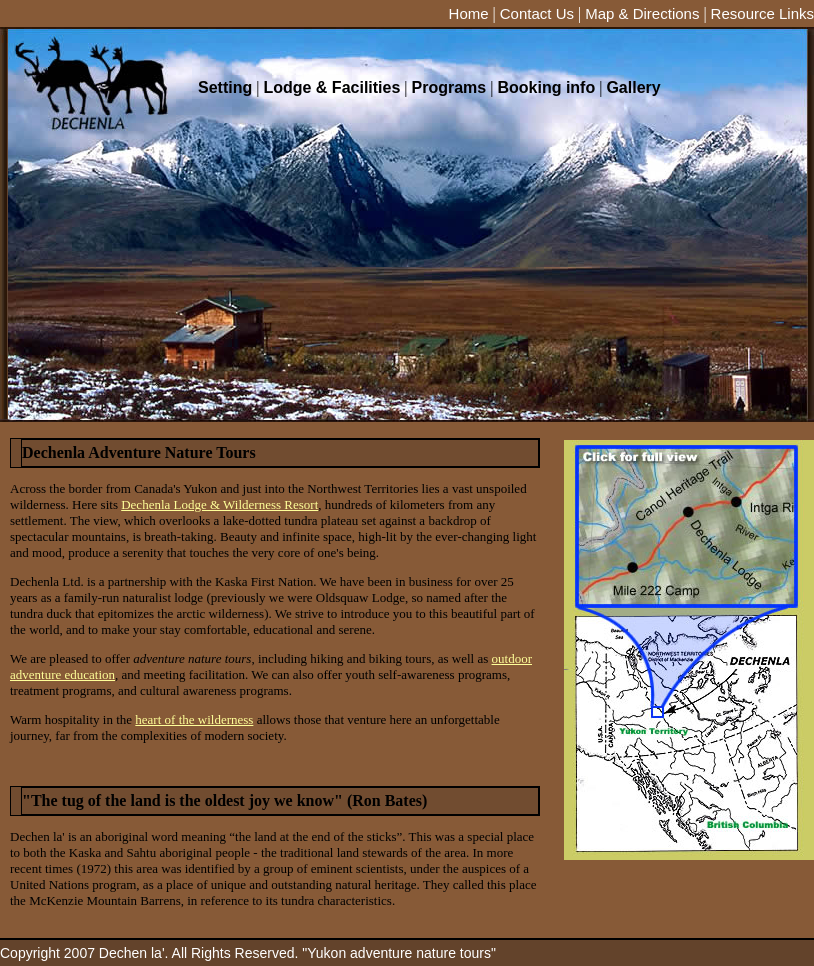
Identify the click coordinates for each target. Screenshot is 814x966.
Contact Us (537, 13)
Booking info (546, 87)
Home (469, 13)
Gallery (633, 87)
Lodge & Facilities (331, 87)
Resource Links (762, 13)
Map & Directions (642, 13)
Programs (449, 87)
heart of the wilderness (194, 719)
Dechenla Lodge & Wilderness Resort (219, 504)
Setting (225, 87)
